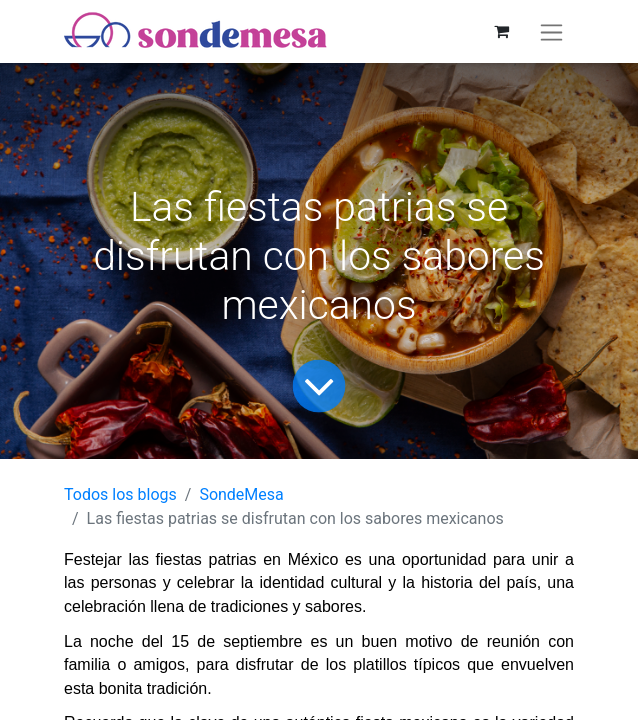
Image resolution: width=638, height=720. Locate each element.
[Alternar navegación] (551, 31)
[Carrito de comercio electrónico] (501, 31)
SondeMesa (241, 494)
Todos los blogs (120, 494)
